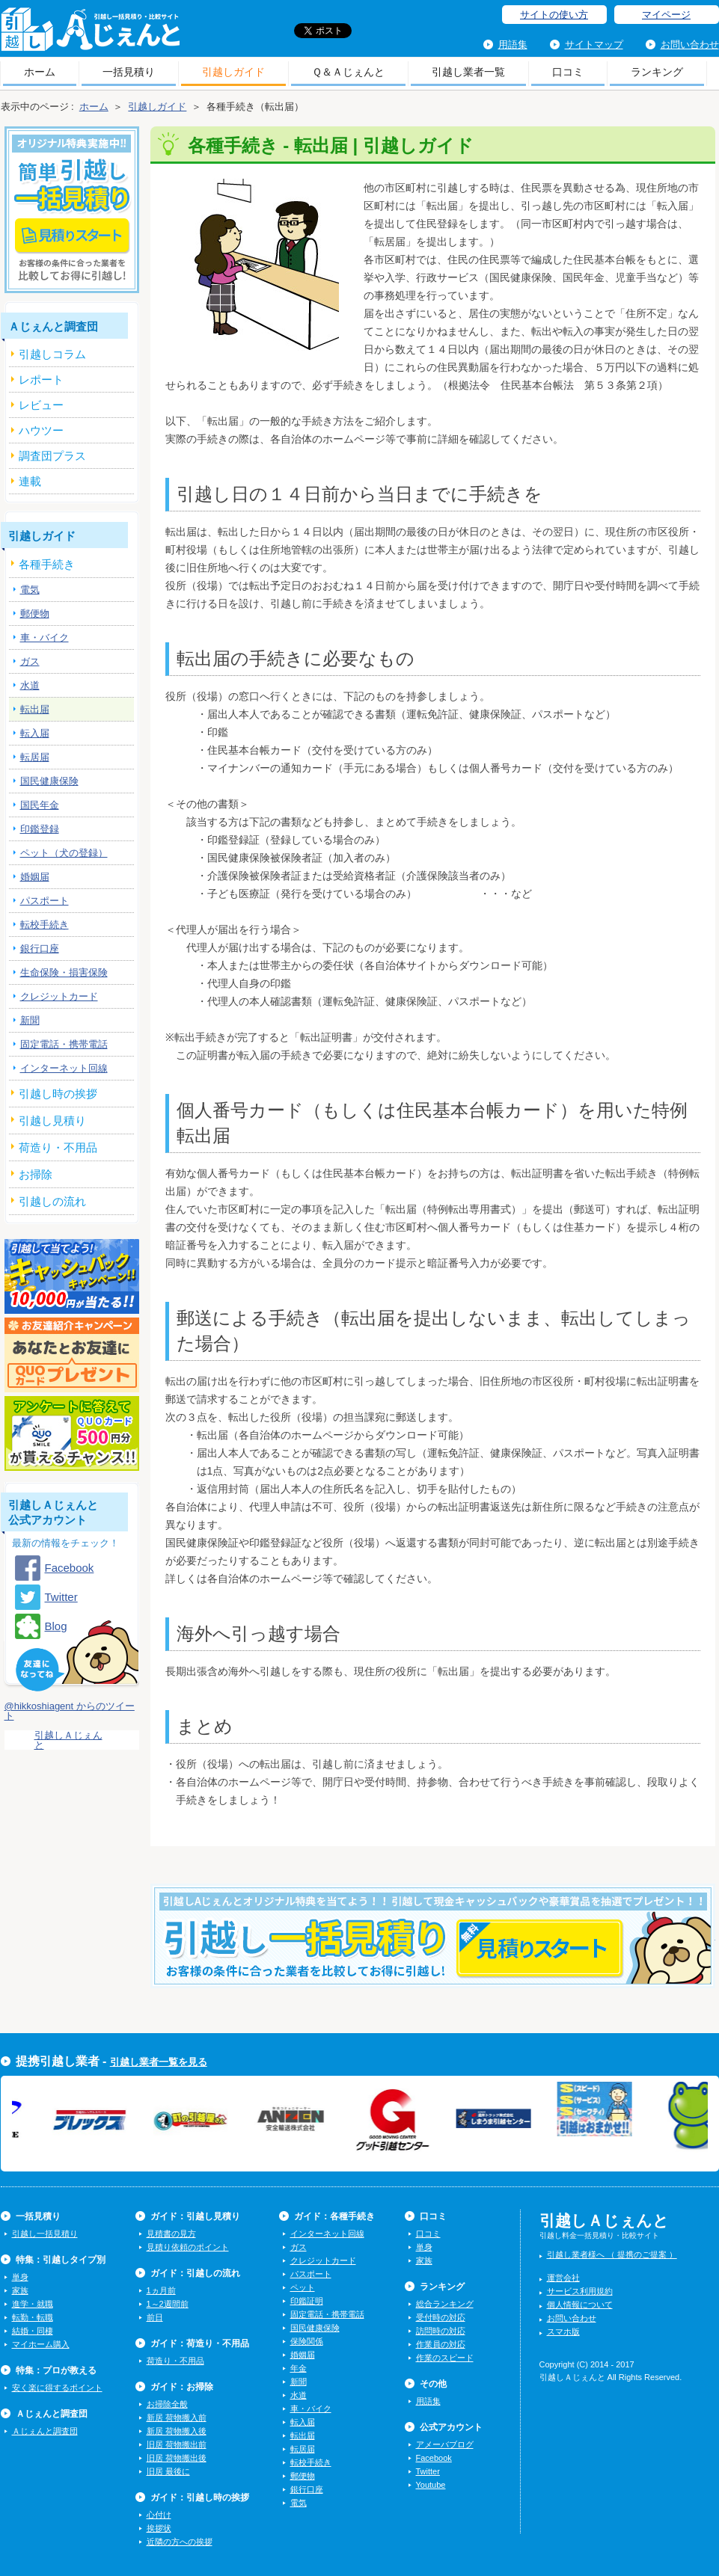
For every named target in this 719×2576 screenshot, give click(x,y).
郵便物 (34, 613)
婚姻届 (34, 876)
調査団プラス (52, 455)
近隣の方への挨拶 (179, 2541)
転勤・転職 (32, 2317)
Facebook (69, 1567)
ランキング (657, 72)
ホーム (39, 72)
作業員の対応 (440, 2344)
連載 (30, 481)
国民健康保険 (49, 781)
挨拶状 (159, 2528)
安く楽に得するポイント (57, 2387)
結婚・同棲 (32, 2330)
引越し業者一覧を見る (158, 2062)
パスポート (44, 900)
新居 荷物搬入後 (176, 2430)
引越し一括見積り (45, 2233)
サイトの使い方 (554, 14)
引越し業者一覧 (468, 72)
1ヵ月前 (161, 2290)
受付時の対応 (440, 2317)
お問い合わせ (690, 44)
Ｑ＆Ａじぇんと (348, 72)
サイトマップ (594, 44)
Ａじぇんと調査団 (45, 2430)
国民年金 (39, 805)
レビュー (41, 405)
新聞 (30, 1020)
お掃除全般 (167, 2404)
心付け (159, 2514)
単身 (20, 2276)
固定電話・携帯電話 (64, 1044)
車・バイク (44, 637)
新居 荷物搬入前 (176, 2417)
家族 (20, 2290)
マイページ (666, 14)
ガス (30, 661)
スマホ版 (563, 2331)
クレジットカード (59, 996)
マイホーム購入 (41, 2344)
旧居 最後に (168, 2471)
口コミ (568, 72)
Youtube (431, 2484)
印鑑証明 (306, 2300)
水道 (30, 685)
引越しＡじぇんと (90, 34)
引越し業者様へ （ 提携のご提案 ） (612, 2254)
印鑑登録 (39, 828)
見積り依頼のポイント (188, 2247)
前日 (155, 2317)
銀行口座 (39, 948)
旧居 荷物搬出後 (176, 2457)
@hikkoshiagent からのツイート (69, 1710)
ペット (302, 2287)
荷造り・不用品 (175, 2360)
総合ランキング (445, 2303)
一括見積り (129, 72)
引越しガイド (233, 72)
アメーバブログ (445, 2444)
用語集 (512, 44)
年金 (298, 2368)
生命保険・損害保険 (64, 972)
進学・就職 (32, 2303)
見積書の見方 (171, 2233)
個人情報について (580, 2304)
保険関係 (306, 2341)
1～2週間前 (168, 2303)
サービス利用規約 (580, 2291)
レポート (41, 379)
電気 (30, 589)
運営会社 (563, 2277)
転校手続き (44, 924)
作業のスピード (445, 2357)
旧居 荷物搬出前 (176, 2444)
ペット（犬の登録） (64, 852)
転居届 (34, 757)
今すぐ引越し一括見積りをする (432, 1959)
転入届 (34, 733)
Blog (56, 1626)
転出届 (34, 709)
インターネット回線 (64, 1068)
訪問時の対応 (440, 2330)
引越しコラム (52, 354)
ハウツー (41, 430)
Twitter (61, 1596)
